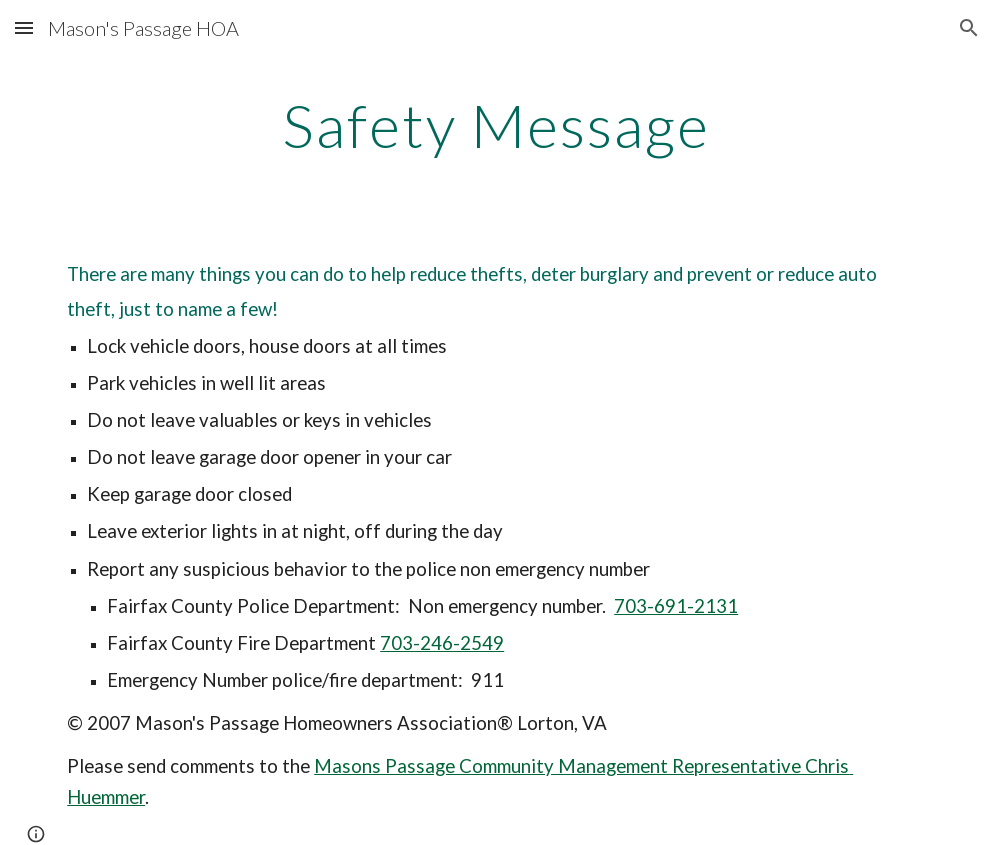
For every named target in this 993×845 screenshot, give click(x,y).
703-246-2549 (442, 643)
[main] (497, 125)
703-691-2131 (676, 606)
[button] (24, 27)
